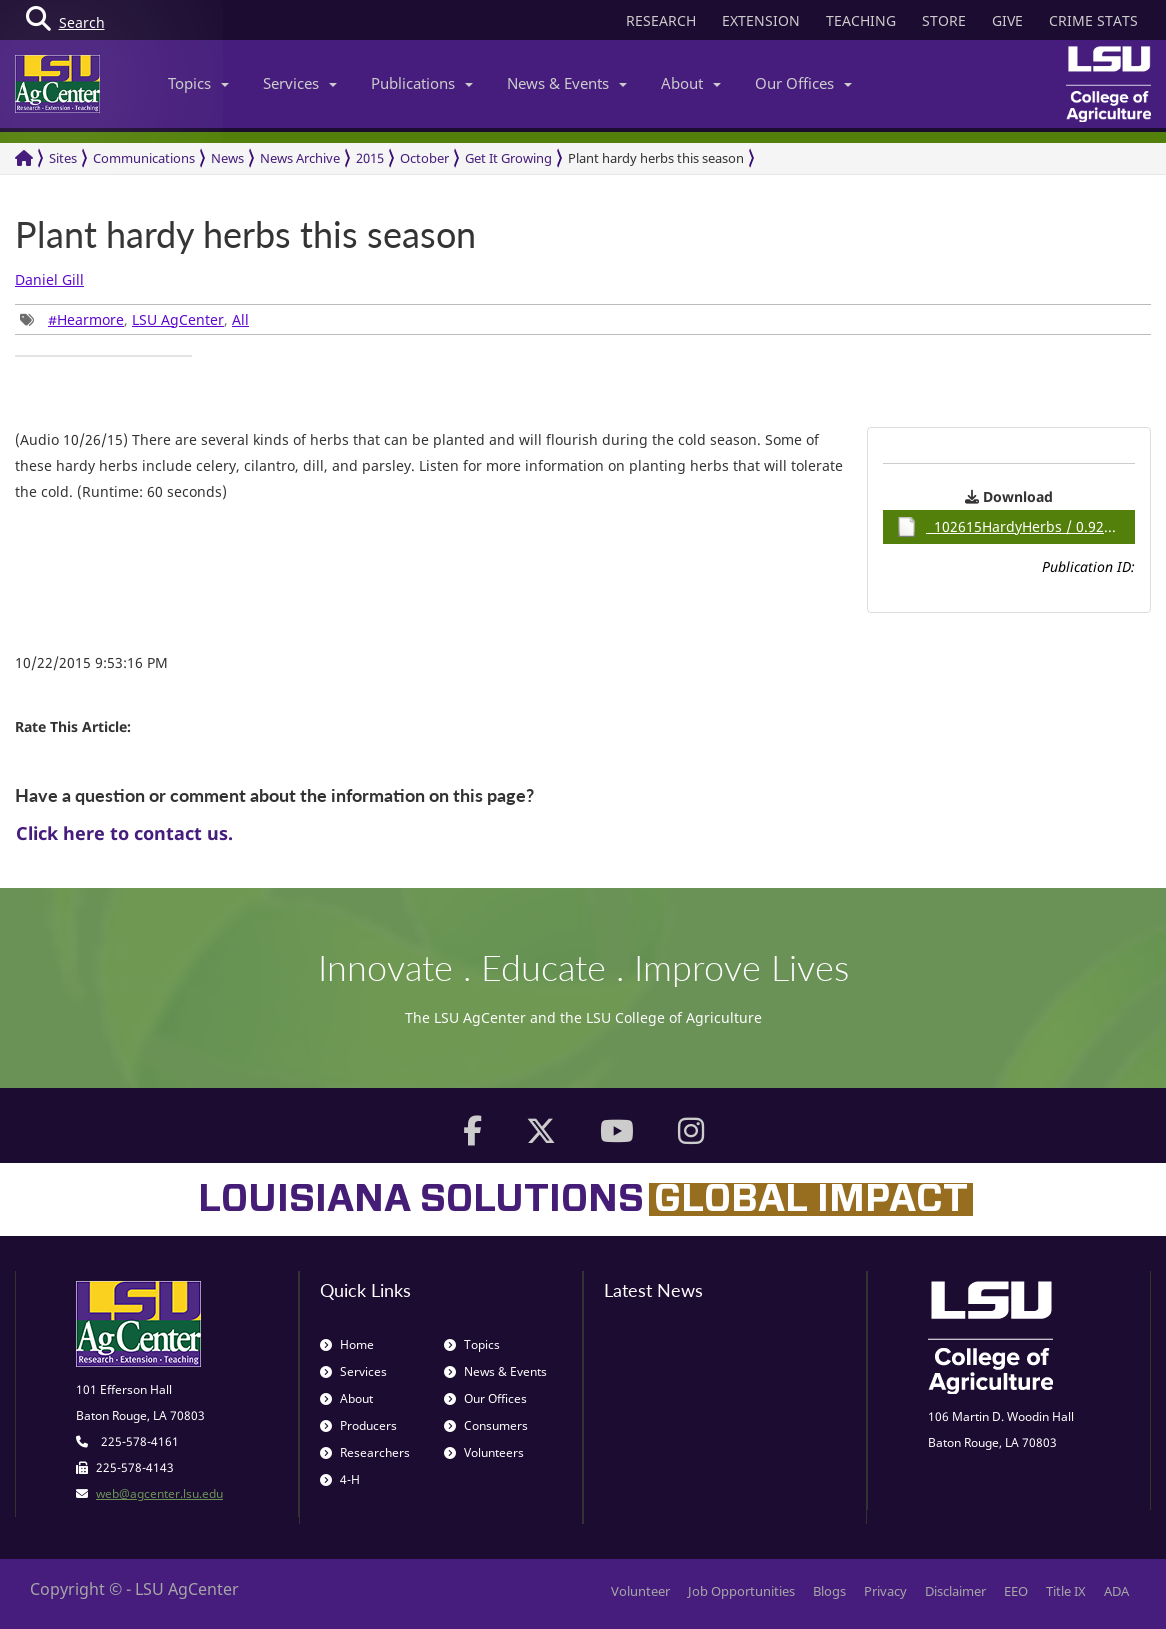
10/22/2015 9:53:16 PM (91, 662)
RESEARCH (661, 20)
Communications (144, 158)
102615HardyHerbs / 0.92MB (1011, 527)
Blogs (829, 1591)
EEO (1016, 1591)
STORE (944, 20)
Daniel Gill (49, 279)
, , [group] (134, 319)
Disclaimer (955, 1591)
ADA (1116, 1591)
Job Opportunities (741, 1591)
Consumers (486, 1425)
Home (347, 1344)
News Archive (300, 158)
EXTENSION (761, 20)
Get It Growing (508, 158)
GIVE (1007, 20)
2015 (370, 158)
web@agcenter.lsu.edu (159, 1493)
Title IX (1066, 1591)
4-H (340, 1479)
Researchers (365, 1452)
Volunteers (484, 1452)
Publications (422, 83)
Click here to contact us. (124, 833)
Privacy (885, 1591)
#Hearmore (86, 319)
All (240, 319)
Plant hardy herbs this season (656, 158)
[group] (103, 356)
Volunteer (640, 1591)
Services (300, 83)
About (691, 83)
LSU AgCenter (178, 319)
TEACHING (861, 20)
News (227, 158)
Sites (63, 158)
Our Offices (803, 83)
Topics (198, 83)
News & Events (567, 83)
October (424, 158)
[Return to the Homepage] (24, 158)
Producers (358, 1425)
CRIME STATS (1093, 20)
